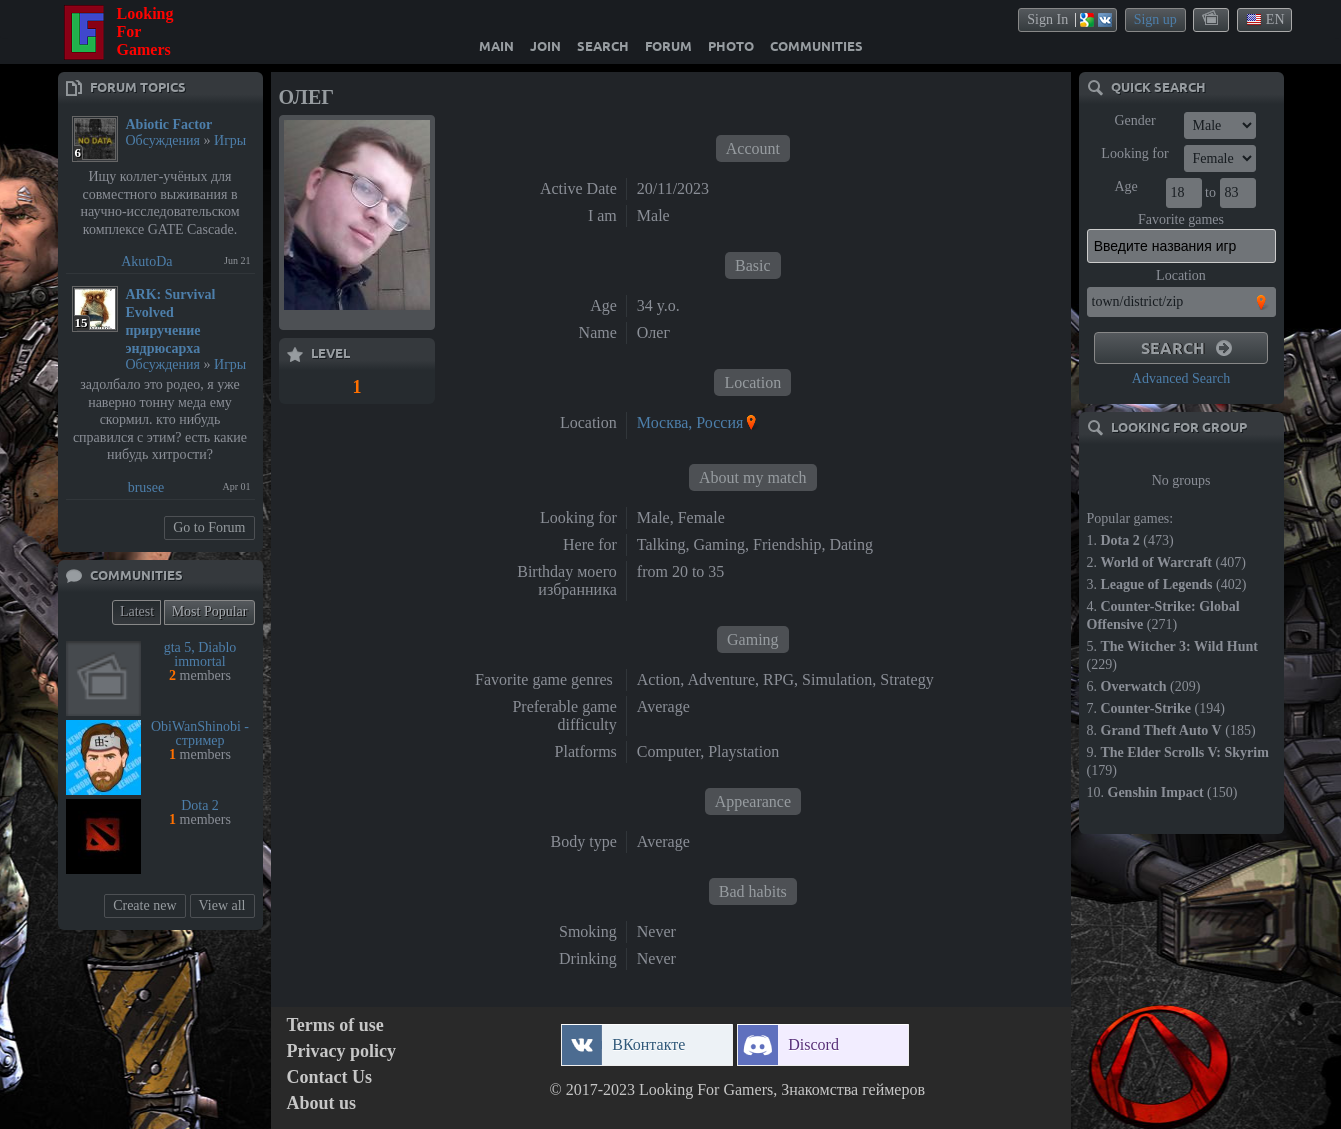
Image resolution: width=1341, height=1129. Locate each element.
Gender (1134, 120)
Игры (230, 140)
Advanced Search (1181, 378)
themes (1212, 19)
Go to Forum (209, 527)
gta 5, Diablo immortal (200, 654)
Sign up (1155, 19)
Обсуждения (163, 140)
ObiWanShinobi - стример (200, 733)
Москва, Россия (690, 422)
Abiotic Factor (169, 124)
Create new (144, 905)
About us (322, 1103)
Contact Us (330, 1077)
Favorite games (1181, 219)
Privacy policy (341, 1051)
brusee (146, 487)
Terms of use (335, 1025)
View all (222, 905)
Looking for (1134, 153)
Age (1125, 186)
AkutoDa (146, 261)
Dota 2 (200, 805)
